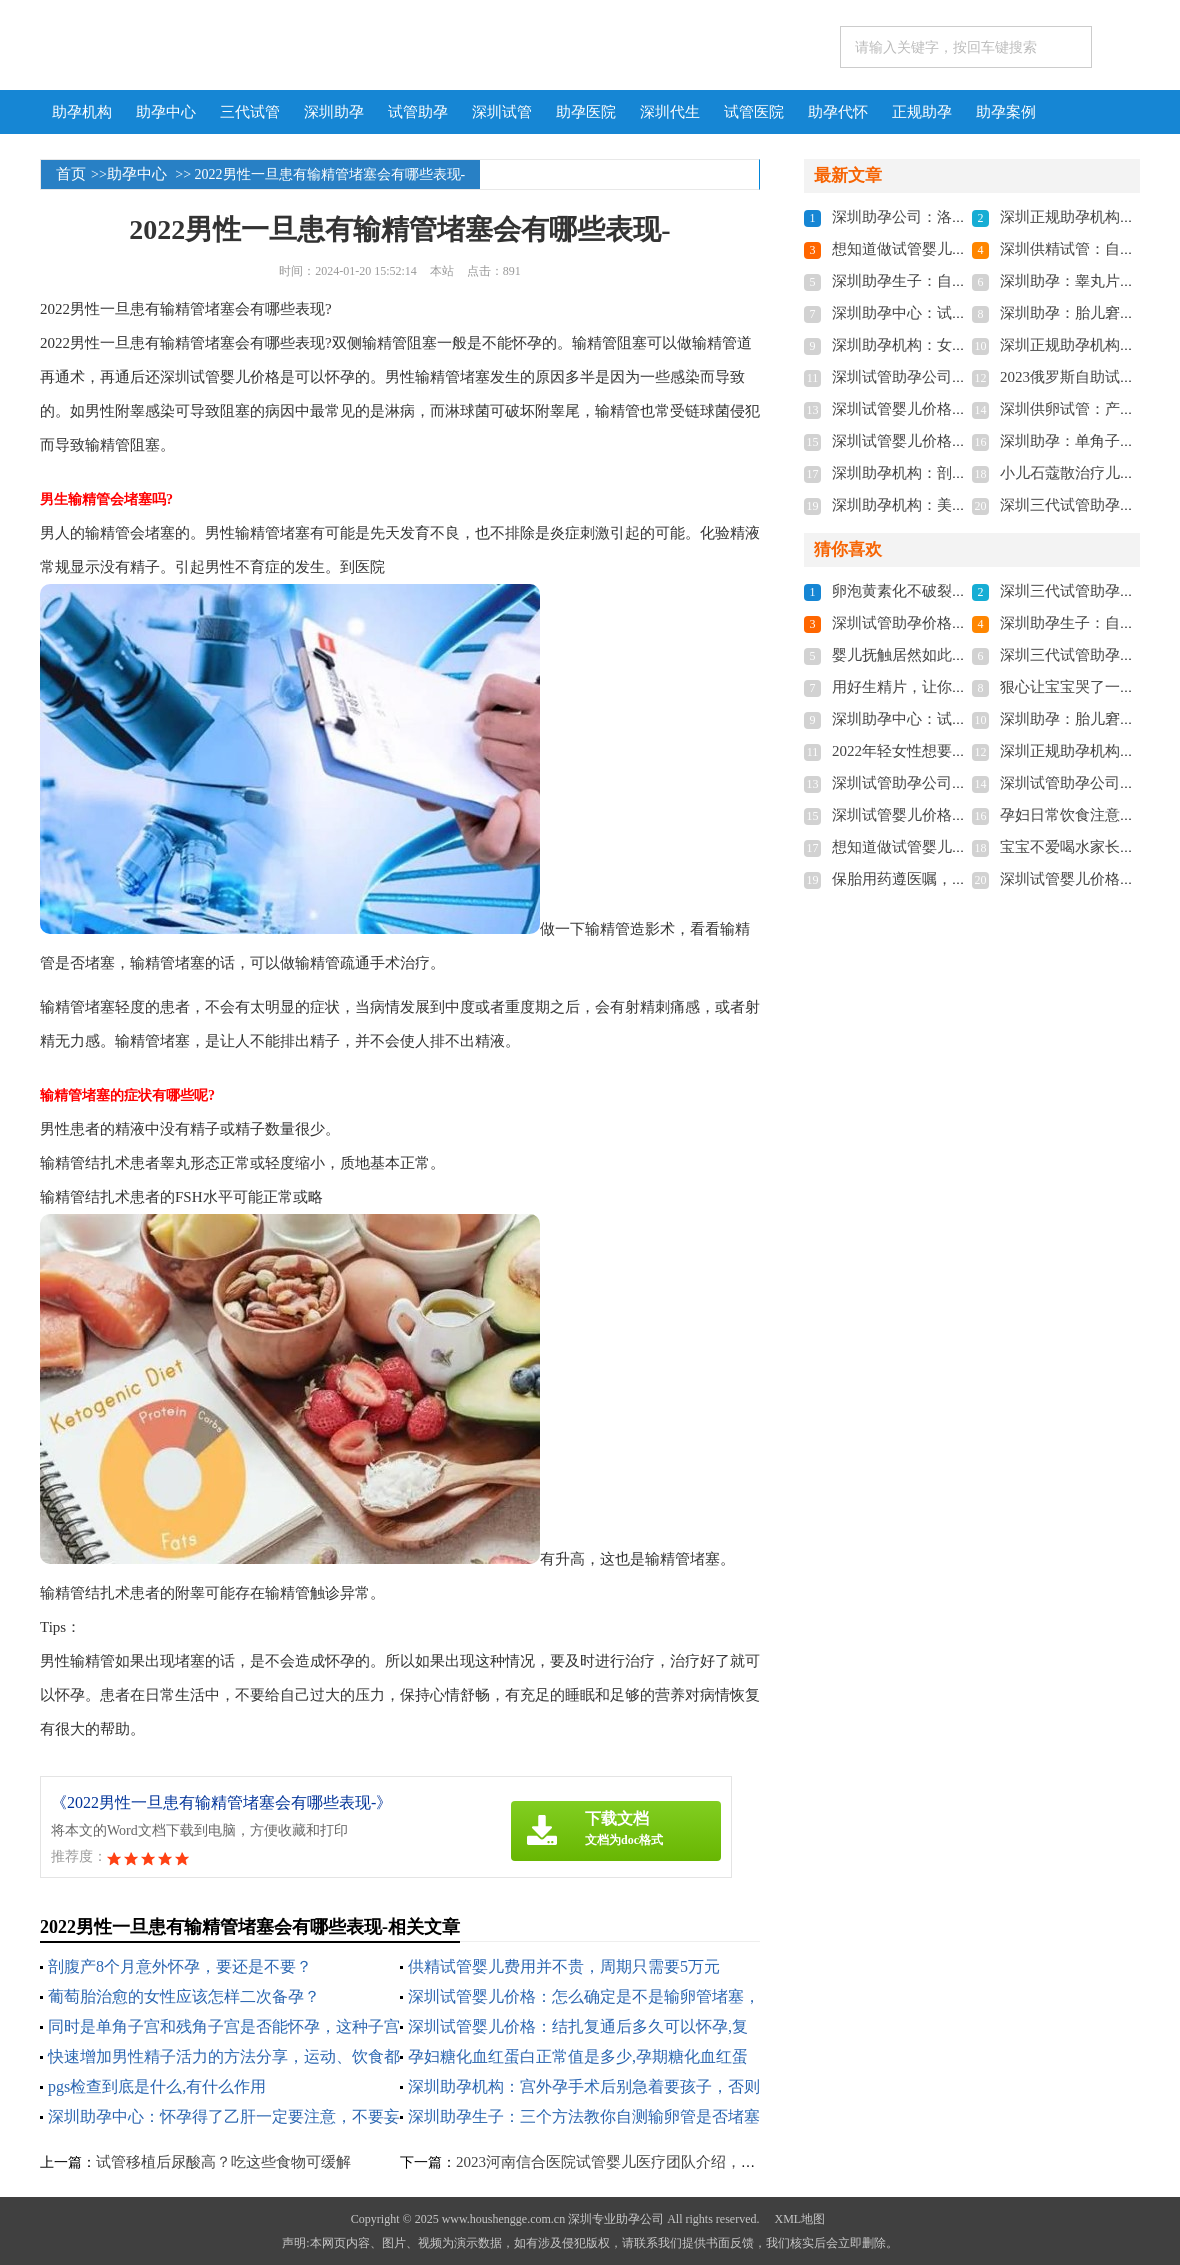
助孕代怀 (838, 112)
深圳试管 (502, 112)
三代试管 (250, 112)
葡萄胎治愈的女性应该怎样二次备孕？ (184, 1996)
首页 (71, 174)
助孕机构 (82, 112)
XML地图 (799, 2219)
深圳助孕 (334, 112)
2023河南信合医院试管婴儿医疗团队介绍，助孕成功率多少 (651, 2162)
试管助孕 (418, 112)
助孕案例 (1006, 112)
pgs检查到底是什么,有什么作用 (157, 2086)
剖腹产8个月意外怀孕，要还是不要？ (180, 1966)
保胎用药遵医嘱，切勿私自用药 (937, 879)
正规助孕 (922, 112)
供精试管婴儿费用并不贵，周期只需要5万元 (564, 1966)
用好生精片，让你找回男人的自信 (944, 687)
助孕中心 (166, 112)
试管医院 (754, 112)
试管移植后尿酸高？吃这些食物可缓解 (223, 2162)
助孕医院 (586, 112)
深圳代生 (670, 112)
